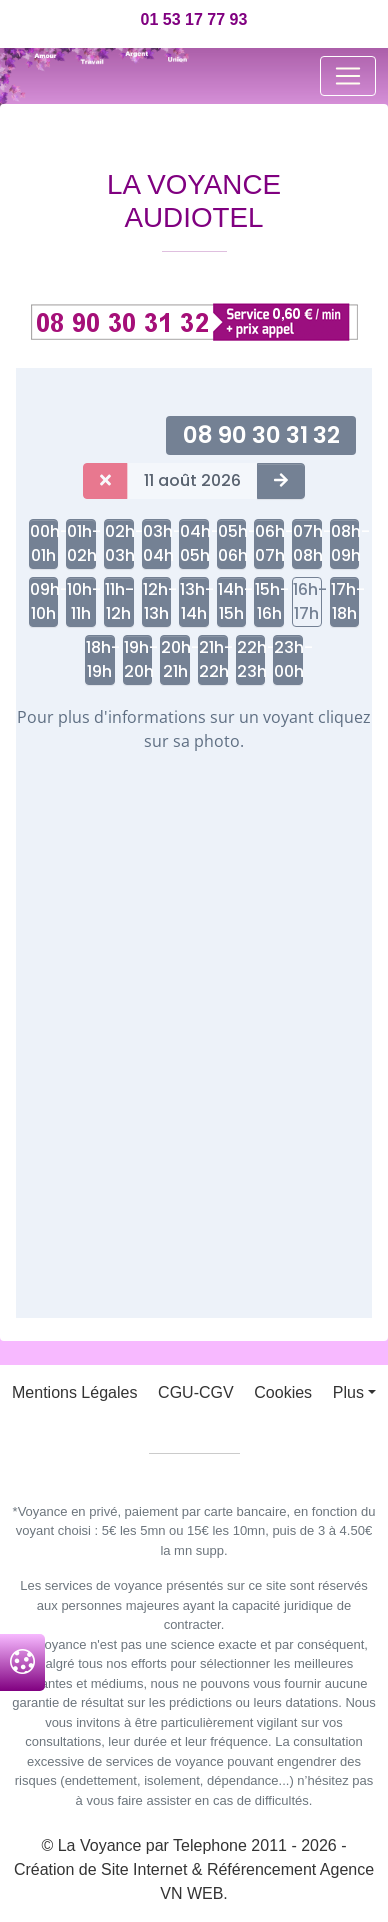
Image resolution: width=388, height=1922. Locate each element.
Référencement (261, 1869)
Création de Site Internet (100, 1869)
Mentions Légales (74, 1392)
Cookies (283, 1392)
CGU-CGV (196, 1392)
